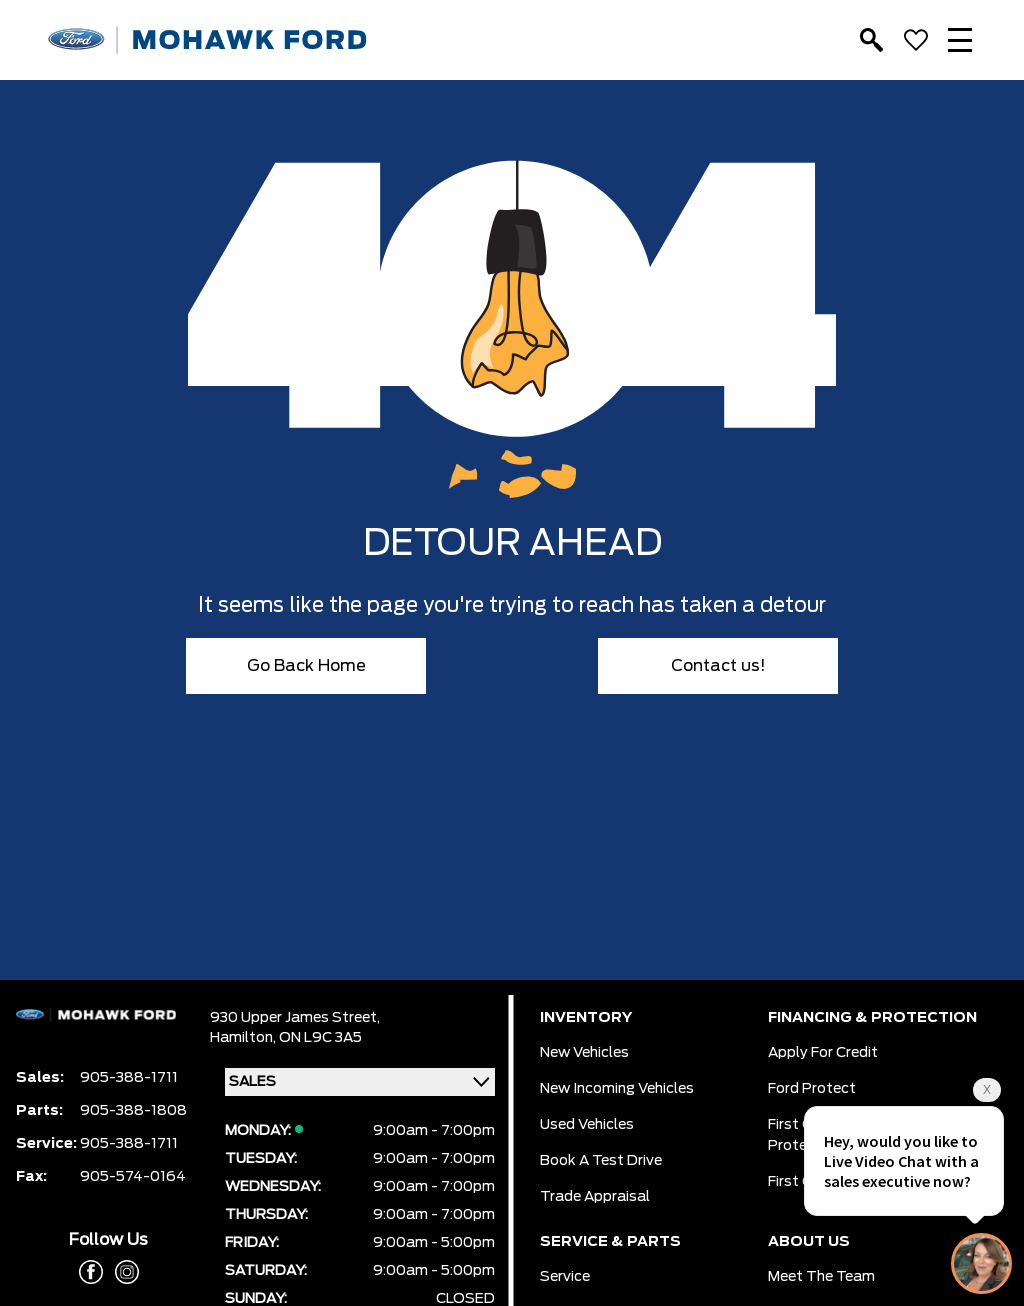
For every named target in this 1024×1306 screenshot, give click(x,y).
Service (565, 1277)
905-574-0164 (133, 1177)
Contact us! (718, 666)
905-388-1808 (133, 1111)
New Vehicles (584, 1053)
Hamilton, (244, 1038)
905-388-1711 (129, 1078)
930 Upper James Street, (295, 1018)
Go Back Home (306, 666)
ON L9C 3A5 (320, 1038)
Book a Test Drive (601, 1161)
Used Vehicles (587, 1125)
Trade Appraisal (595, 1197)
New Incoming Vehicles (617, 1089)
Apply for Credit (823, 1053)
